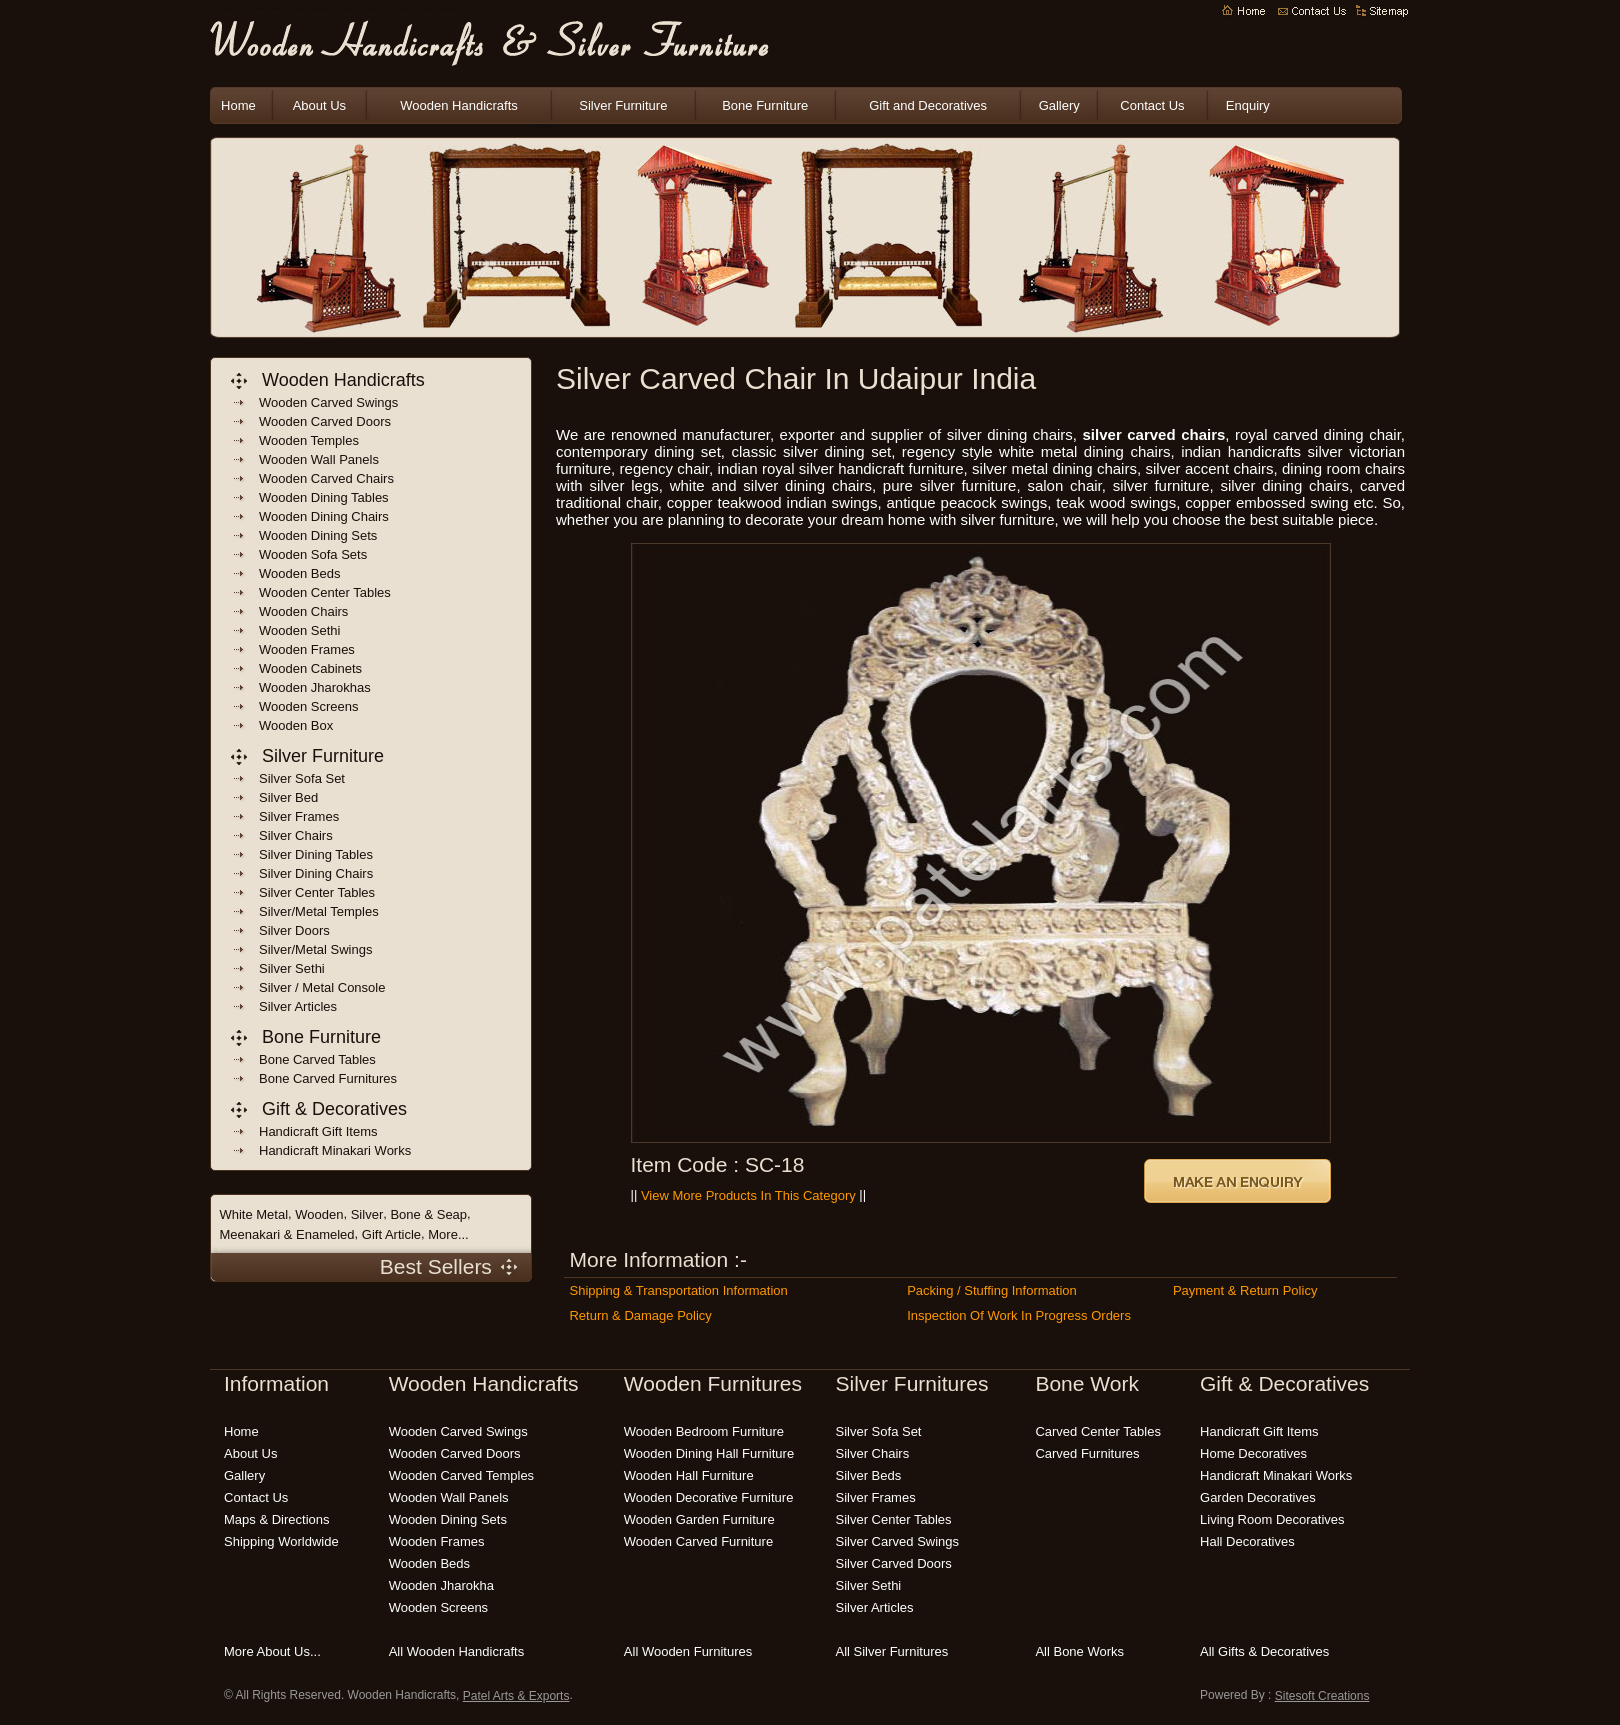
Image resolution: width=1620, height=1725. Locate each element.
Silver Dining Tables (316, 854)
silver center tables (894, 1519)
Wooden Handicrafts (284, 9)
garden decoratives (1258, 1497)
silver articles (875, 1607)
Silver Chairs (296, 835)
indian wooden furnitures (330, 9)
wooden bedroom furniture (424, 9)
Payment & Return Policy (1245, 1290)
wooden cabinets (310, 668)
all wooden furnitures (688, 1651)
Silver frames (299, 816)
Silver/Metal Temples (319, 911)
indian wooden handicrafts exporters (255, 9)
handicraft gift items (318, 1131)
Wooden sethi (299, 630)
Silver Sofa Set (302, 778)
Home (238, 105)
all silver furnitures (892, 1651)
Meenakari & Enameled (286, 1234)
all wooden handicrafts (457, 1651)
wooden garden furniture (390, 9)
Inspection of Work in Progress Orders (1019, 1315)
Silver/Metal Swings (315, 949)
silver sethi (869, 1585)
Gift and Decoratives (928, 105)
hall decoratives (1247, 1541)
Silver (367, 1214)
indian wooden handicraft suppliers (271, 9)
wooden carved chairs (326, 478)
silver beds (869, 1475)
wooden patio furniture (413, 9)
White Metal (253, 1214)
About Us (319, 105)
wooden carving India (379, 9)
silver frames (876, 1497)
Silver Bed (288, 797)
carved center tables (1098, 1431)
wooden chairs (303, 611)
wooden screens (309, 706)
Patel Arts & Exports (516, 1696)
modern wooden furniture (458, 9)
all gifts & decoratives (1264, 1651)
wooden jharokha (441, 1585)
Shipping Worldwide (281, 1541)
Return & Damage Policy (640, 1315)
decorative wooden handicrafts (344, 9)
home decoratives (1253, 1453)
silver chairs (873, 1453)
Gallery (1059, 105)
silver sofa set (879, 1431)
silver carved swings (898, 1541)
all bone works (1079, 1651)
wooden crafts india (320, 9)
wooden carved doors (325, 421)
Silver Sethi (292, 968)
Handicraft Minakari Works (1276, 1475)
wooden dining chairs (324, 516)
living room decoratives (1272, 1519)
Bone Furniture (765, 105)
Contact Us (1152, 105)
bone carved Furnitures (328, 1078)
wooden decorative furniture (709, 1497)
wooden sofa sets (313, 554)
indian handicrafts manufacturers (296, 9)
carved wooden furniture (447, 9)
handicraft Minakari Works (335, 1150)
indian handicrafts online (356, 9)
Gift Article (391, 1234)
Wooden (319, 1214)
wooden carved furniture (698, 1541)
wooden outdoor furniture (401, 9)
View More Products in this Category (748, 1195)
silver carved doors (894, 1563)
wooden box (296, 725)
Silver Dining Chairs (316, 873)
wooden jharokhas (315, 687)
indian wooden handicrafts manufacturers (237, 9)
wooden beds (299, 573)
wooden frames (307, 649)
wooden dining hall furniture (709, 1453)
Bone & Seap (428, 1214)
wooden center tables (325, 592)
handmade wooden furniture (436, 9)
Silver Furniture (623, 105)
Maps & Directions (276, 1519)
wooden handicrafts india (309, 9)
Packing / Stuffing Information (992, 1290)
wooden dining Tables (324, 497)
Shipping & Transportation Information (678, 1290)
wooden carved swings (328, 402)
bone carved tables (317, 1059)
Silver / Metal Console (322, 987)
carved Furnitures (1087, 1453)
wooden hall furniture (689, 1475)
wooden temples (309, 440)
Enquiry (1248, 105)
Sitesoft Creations (1322, 1696)
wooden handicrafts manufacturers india (219, 9)
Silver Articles (298, 1006)
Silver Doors (294, 930)
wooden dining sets (318, 535)
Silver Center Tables (317, 892)
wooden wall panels (319, 459)
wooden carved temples (462, 1475)
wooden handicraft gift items (368, 9)
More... (448, 1234)
